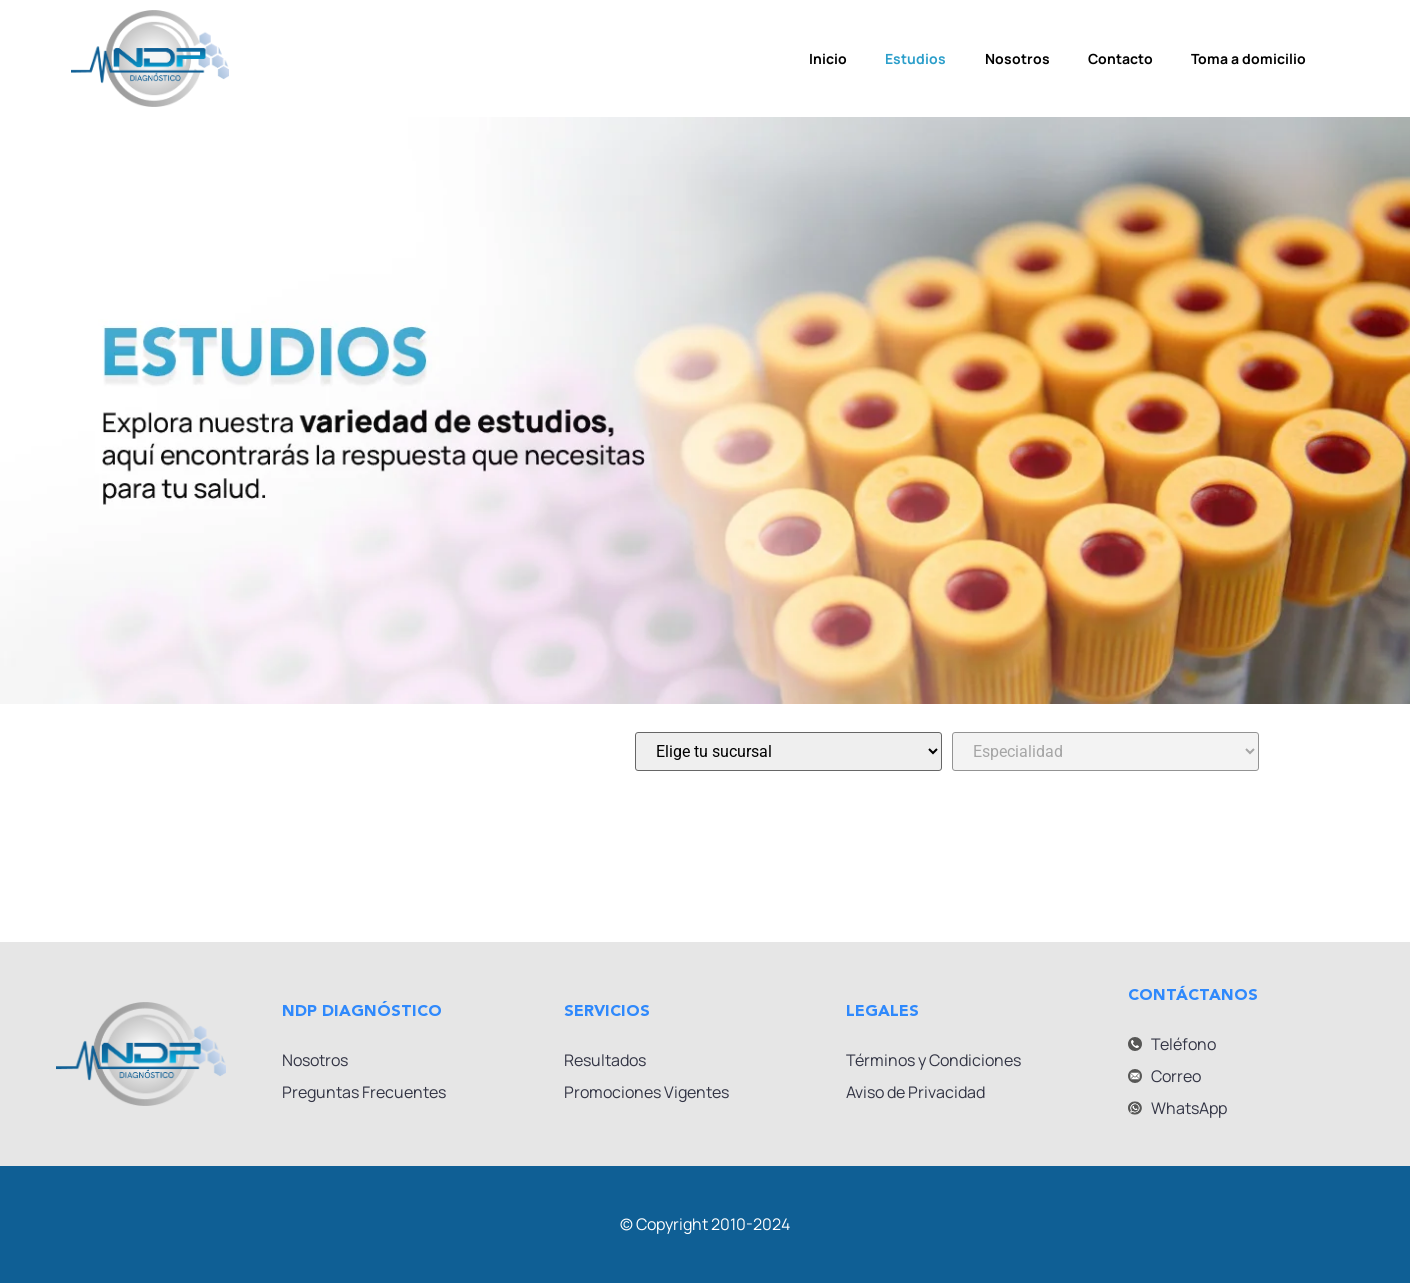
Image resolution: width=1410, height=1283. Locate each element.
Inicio (825, 58)
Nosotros (1017, 58)
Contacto (1122, 58)
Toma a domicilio (1252, 58)
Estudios (914, 58)
